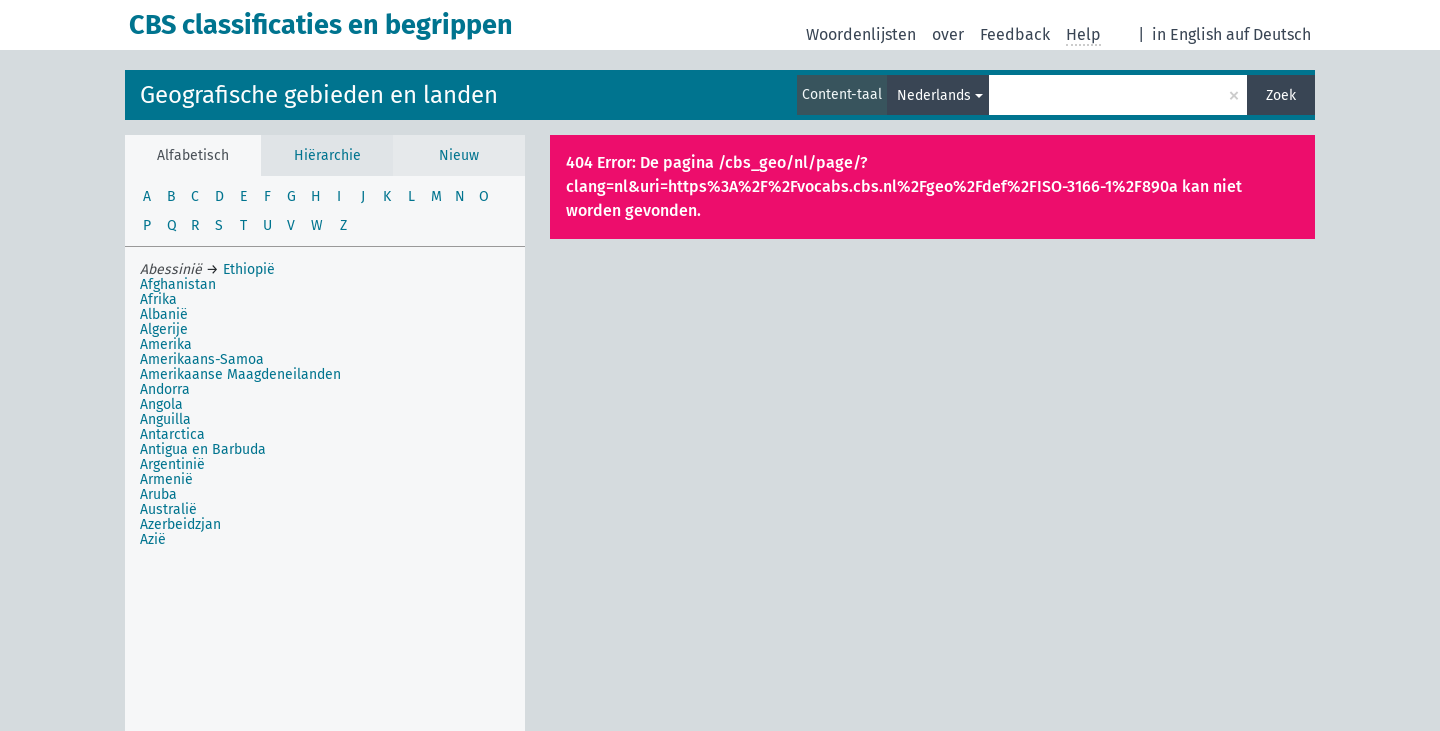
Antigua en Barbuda (203, 449)
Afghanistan (178, 284)
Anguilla (165, 419)
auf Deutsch (1268, 34)
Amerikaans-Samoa (202, 359)
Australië (168, 509)
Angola (161, 404)
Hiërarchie (327, 155)
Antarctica (172, 434)
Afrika (158, 299)
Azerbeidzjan (180, 524)
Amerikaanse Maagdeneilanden (240, 374)
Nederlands (934, 95)
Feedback (1015, 34)
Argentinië (172, 464)
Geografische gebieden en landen (319, 95)
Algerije (164, 329)
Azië (153, 539)
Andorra (165, 389)
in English (1187, 34)
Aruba (158, 494)
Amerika (166, 344)
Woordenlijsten (861, 34)
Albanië (164, 314)
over (948, 34)
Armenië (166, 479)
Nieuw (459, 155)
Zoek (1281, 95)
